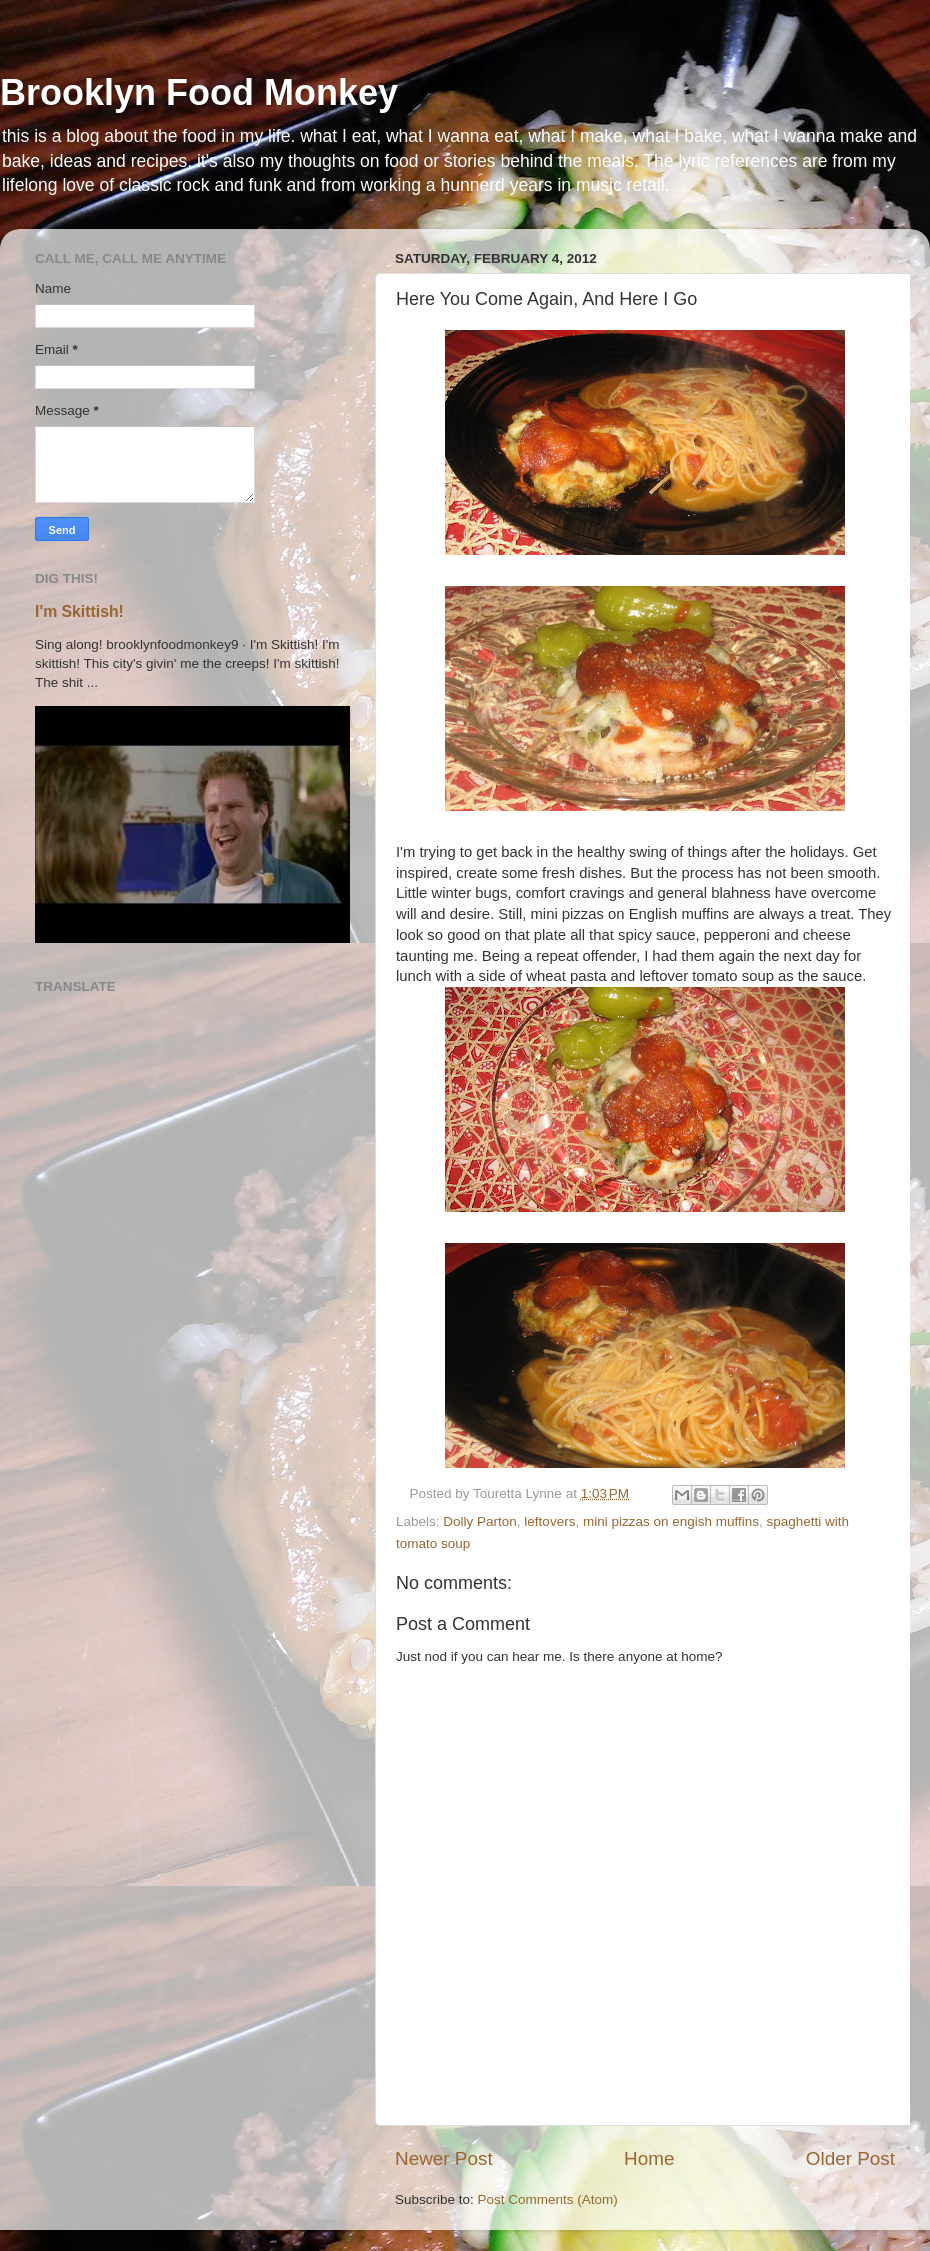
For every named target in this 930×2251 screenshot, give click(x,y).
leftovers (549, 1521)
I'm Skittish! (79, 611)
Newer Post (444, 2158)
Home (649, 2158)
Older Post (850, 2158)
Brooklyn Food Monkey (199, 92)
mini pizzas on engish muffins (671, 1521)
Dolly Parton (480, 1521)
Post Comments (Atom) (548, 2199)
